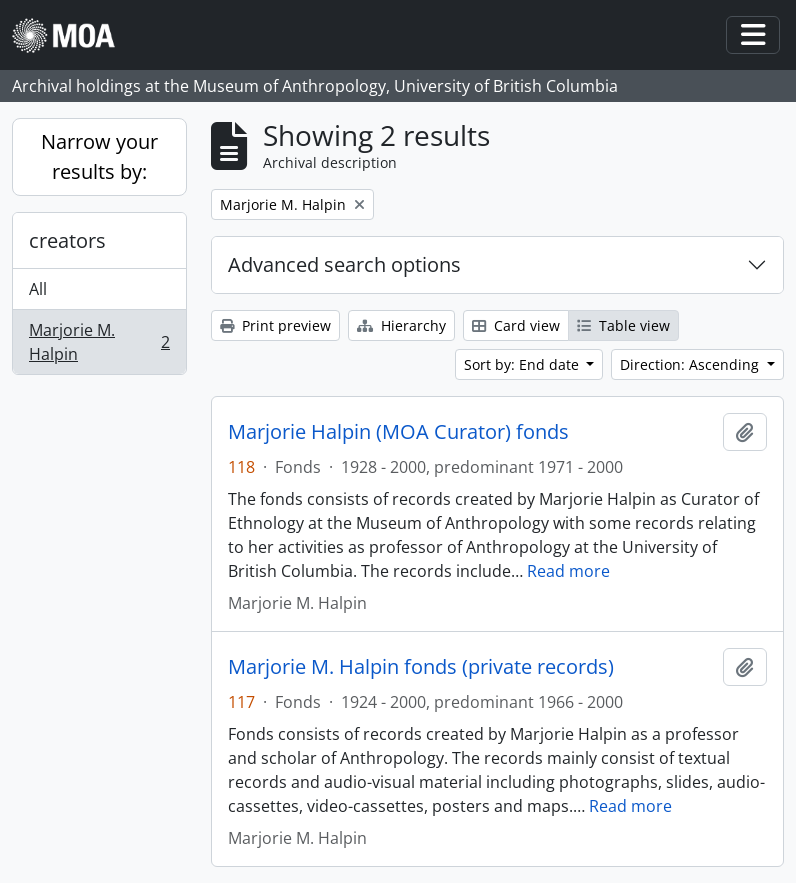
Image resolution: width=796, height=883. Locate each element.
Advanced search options (344, 264)
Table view (623, 325)
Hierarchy (401, 325)
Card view (516, 325)
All (38, 289)
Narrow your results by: (99, 156)
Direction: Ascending (691, 364)
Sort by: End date (523, 364)
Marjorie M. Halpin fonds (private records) (421, 667)
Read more (568, 571)
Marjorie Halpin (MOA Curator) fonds (398, 432)
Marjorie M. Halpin (99, 342)
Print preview (275, 325)
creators (67, 240)
